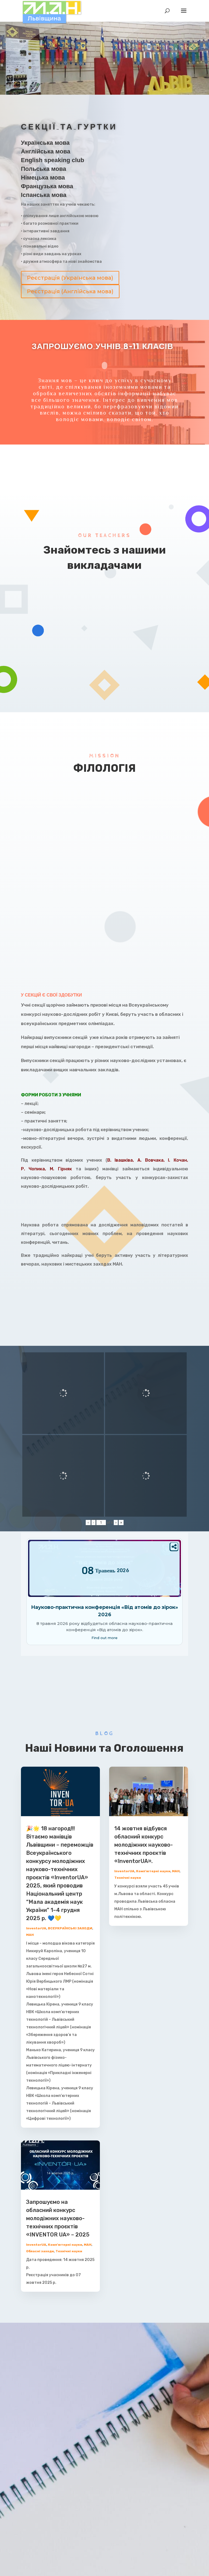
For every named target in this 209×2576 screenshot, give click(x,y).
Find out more (104, 1638)
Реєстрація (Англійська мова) (70, 291)
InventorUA (36, 1928)
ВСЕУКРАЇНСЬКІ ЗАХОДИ (70, 1928)
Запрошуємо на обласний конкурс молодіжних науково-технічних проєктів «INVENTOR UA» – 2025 (58, 2218)
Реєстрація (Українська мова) (70, 277)
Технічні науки (69, 2251)
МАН (30, 1935)
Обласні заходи (40, 2251)
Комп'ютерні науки (65, 2245)
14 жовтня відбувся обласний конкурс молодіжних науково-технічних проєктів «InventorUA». (143, 1844)
